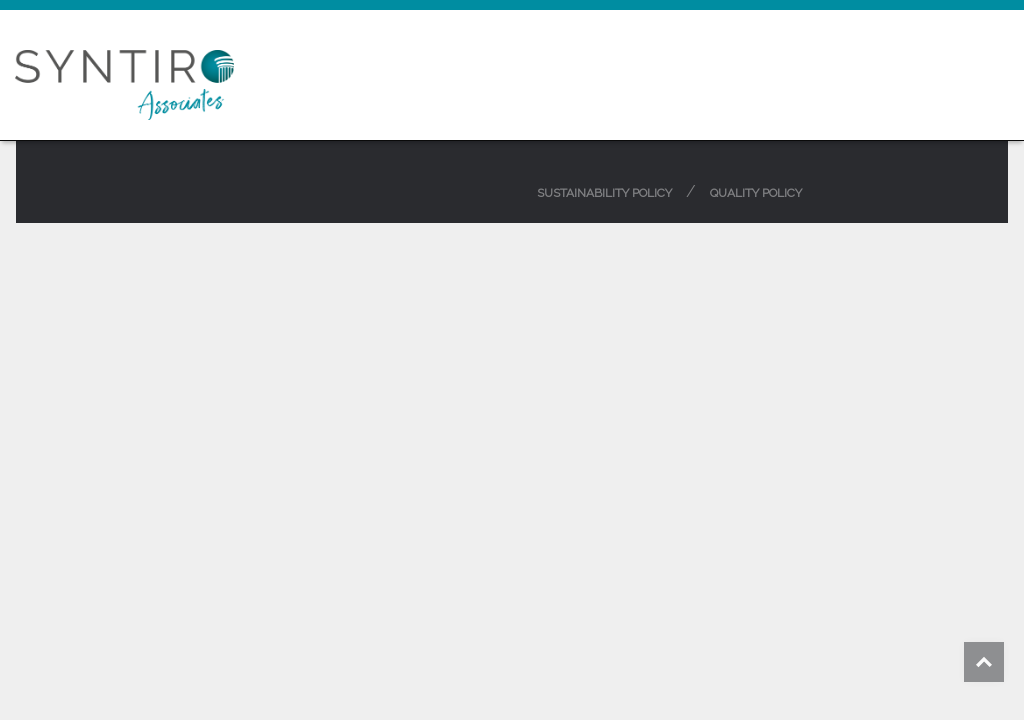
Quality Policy (756, 193)
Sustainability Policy (604, 193)
